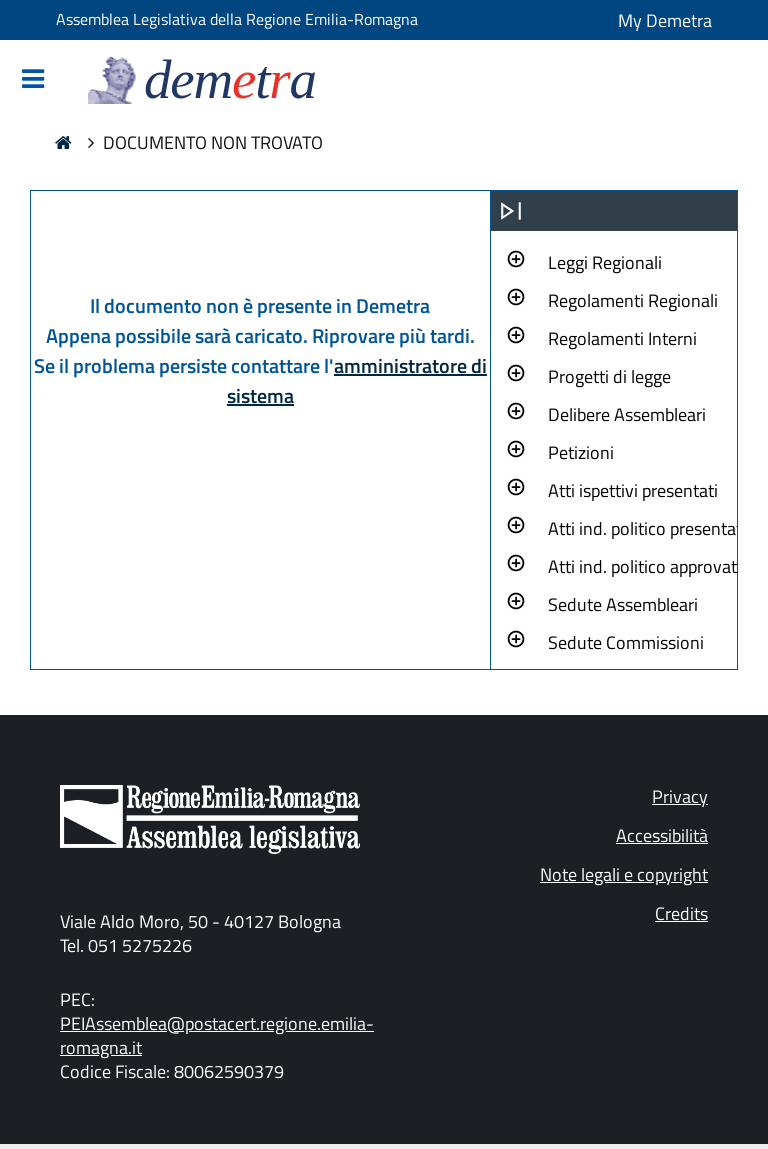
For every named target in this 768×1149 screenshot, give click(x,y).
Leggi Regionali (605, 262)
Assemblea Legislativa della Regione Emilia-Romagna (237, 19)
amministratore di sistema (357, 380)
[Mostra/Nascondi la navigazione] (33, 80)
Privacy (680, 796)
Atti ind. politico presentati (647, 528)
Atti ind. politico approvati (644, 566)
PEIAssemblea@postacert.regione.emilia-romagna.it (217, 1035)
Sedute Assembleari (623, 604)
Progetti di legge (609, 376)
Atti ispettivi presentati (633, 490)
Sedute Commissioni (626, 642)
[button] (605, 260)
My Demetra (665, 20)
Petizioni (581, 452)
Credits (681, 913)
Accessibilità (662, 835)
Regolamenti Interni (622, 338)
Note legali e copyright (624, 874)
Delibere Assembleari (627, 414)
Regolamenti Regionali (633, 300)
